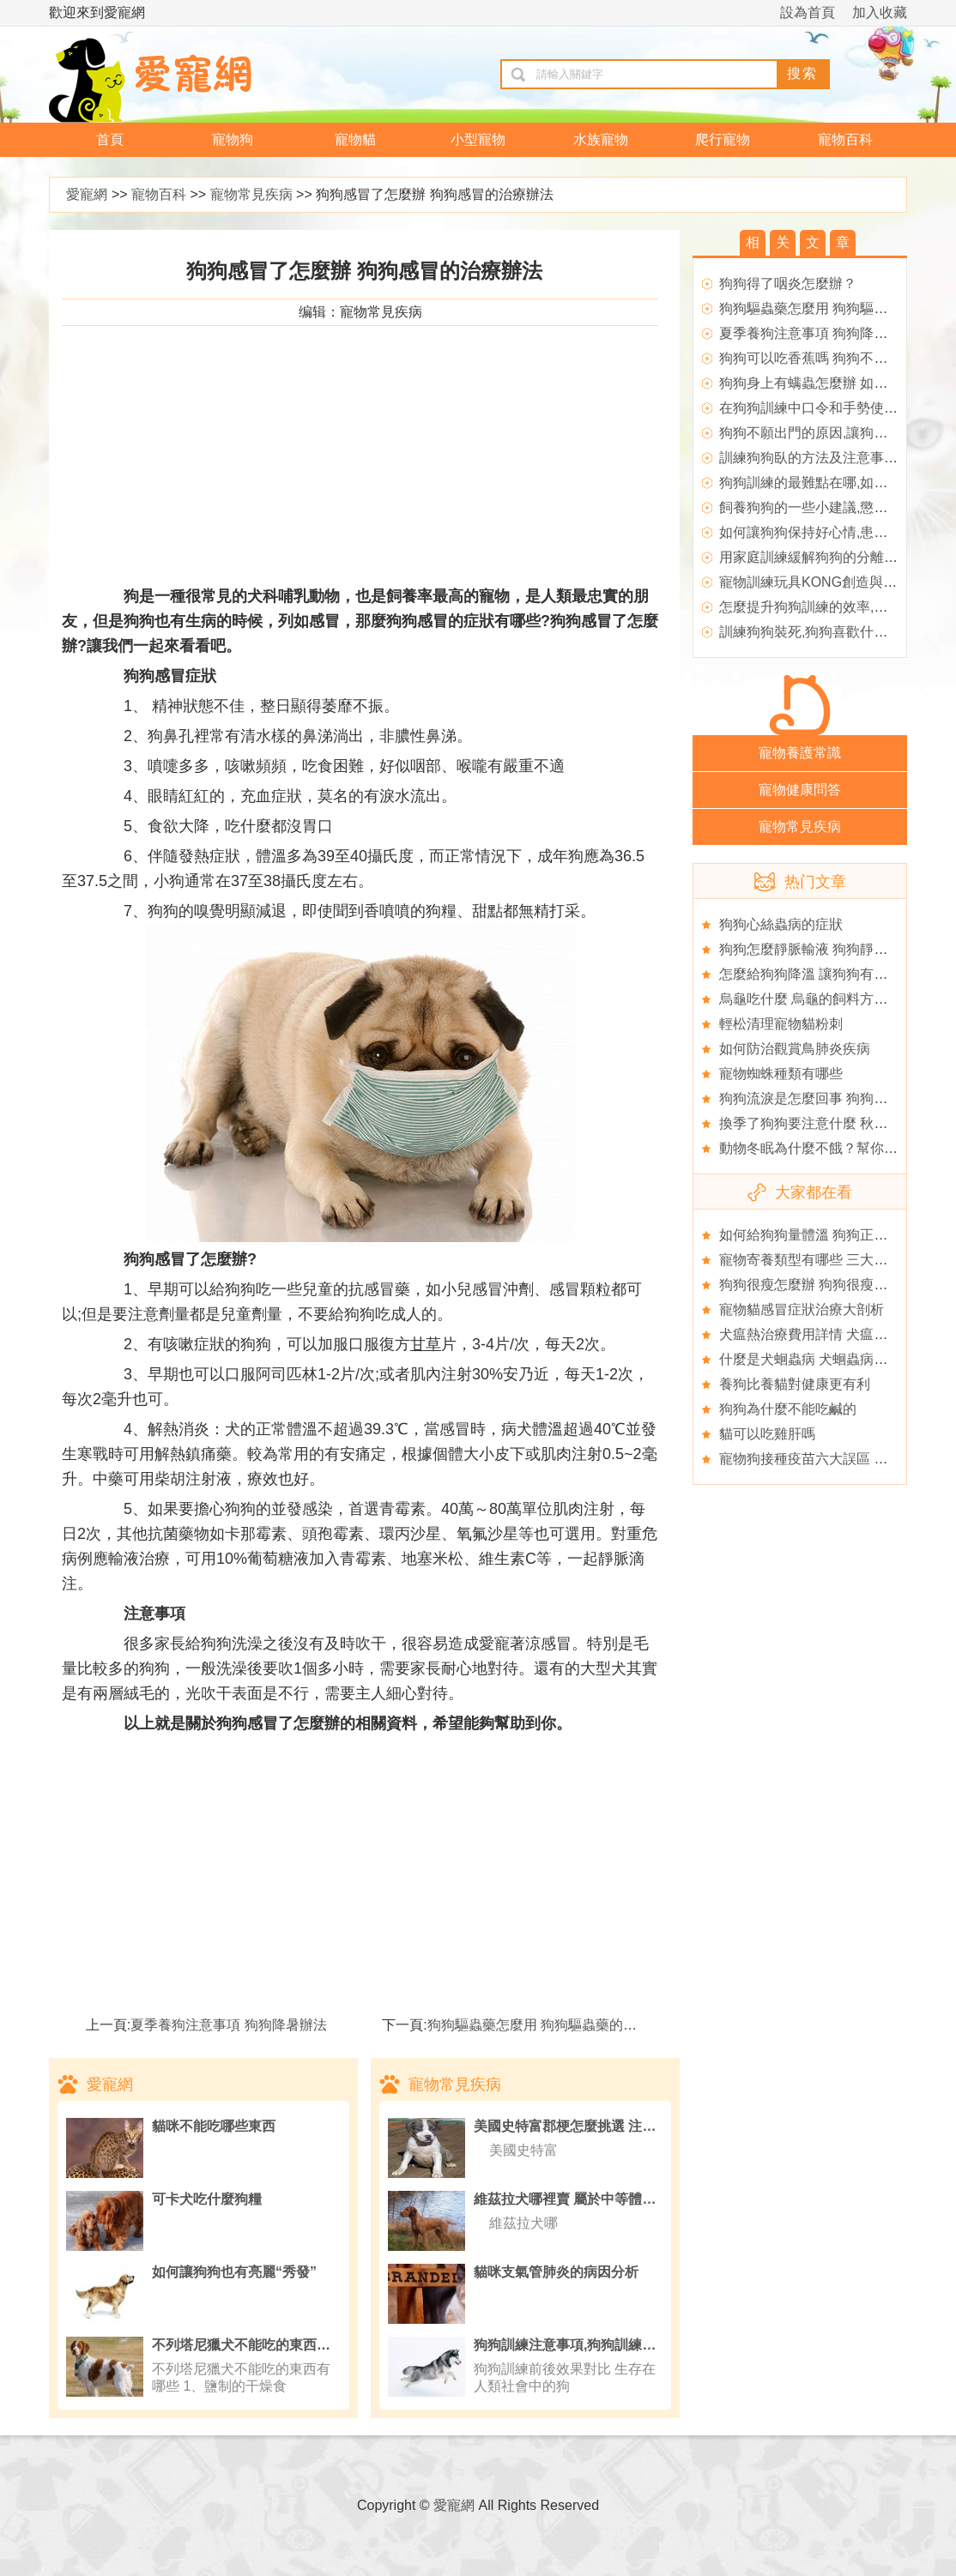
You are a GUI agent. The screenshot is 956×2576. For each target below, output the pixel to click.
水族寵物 (600, 139)
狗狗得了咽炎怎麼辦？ (787, 283)
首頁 (110, 139)
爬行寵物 (722, 139)
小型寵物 (478, 139)
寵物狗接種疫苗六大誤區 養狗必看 (824, 1458)
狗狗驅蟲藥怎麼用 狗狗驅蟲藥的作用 (538, 2025)
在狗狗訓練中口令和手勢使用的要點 (829, 408)
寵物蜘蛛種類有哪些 (781, 1073)
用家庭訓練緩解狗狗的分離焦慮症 (822, 557)
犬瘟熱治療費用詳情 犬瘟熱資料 (817, 1334)
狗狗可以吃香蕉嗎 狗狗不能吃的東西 (830, 358)
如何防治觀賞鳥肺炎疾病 (794, 1048)
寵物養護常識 (800, 752)
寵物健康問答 (800, 789)
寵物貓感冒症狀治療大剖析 (801, 1309)
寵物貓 (355, 139)
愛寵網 (86, 194)
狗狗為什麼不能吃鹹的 (787, 1409)
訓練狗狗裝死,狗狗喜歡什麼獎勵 (817, 631)
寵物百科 (845, 139)
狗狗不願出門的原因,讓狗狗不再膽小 (830, 432)
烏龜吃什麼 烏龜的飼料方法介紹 (817, 999)
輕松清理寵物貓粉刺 (781, 1024)
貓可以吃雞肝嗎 (767, 1434)
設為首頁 (807, 12)
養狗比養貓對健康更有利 (794, 1384)
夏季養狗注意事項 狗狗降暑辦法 (228, 2025)
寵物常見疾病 (251, 194)
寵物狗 (232, 139)
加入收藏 (879, 12)
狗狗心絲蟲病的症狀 (781, 924)
